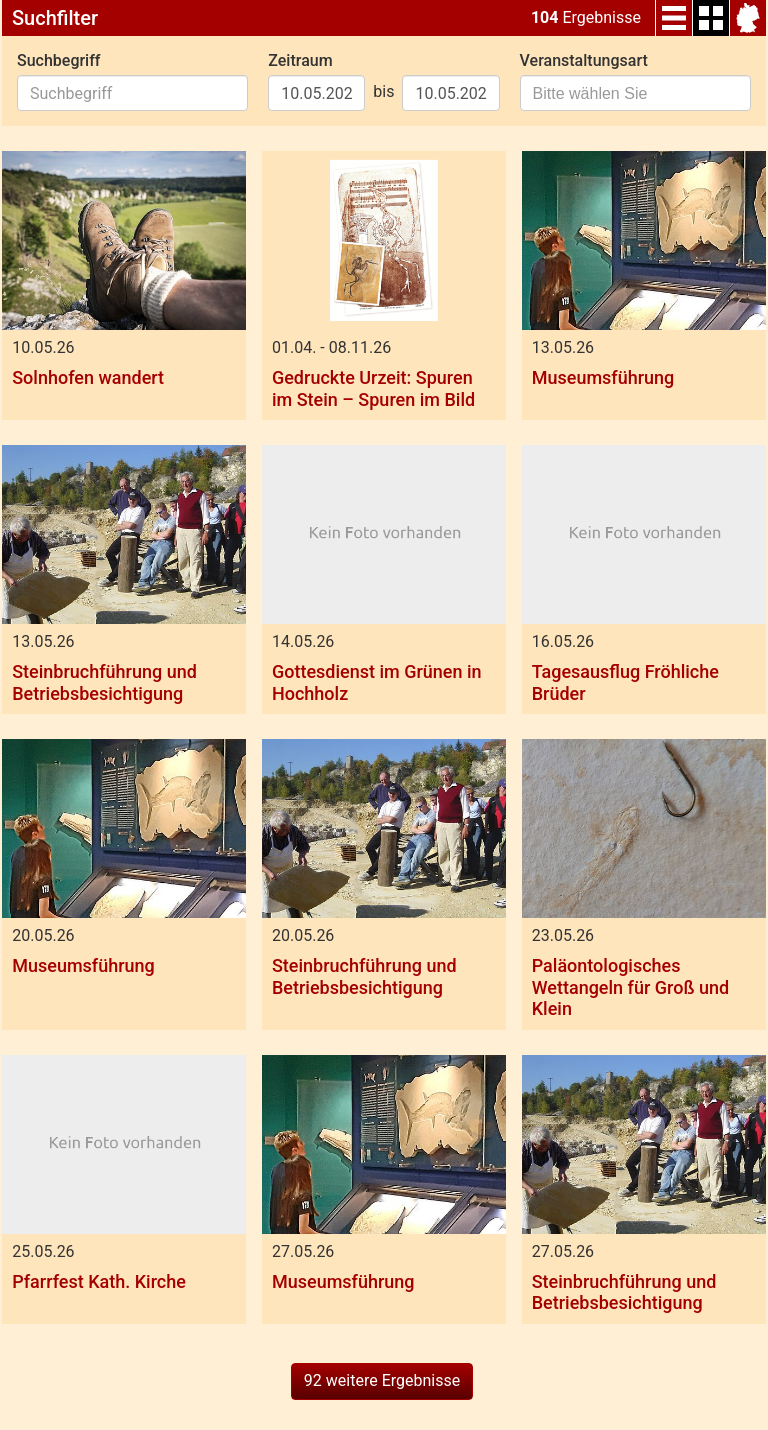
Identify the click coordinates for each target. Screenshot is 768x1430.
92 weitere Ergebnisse (382, 1380)
